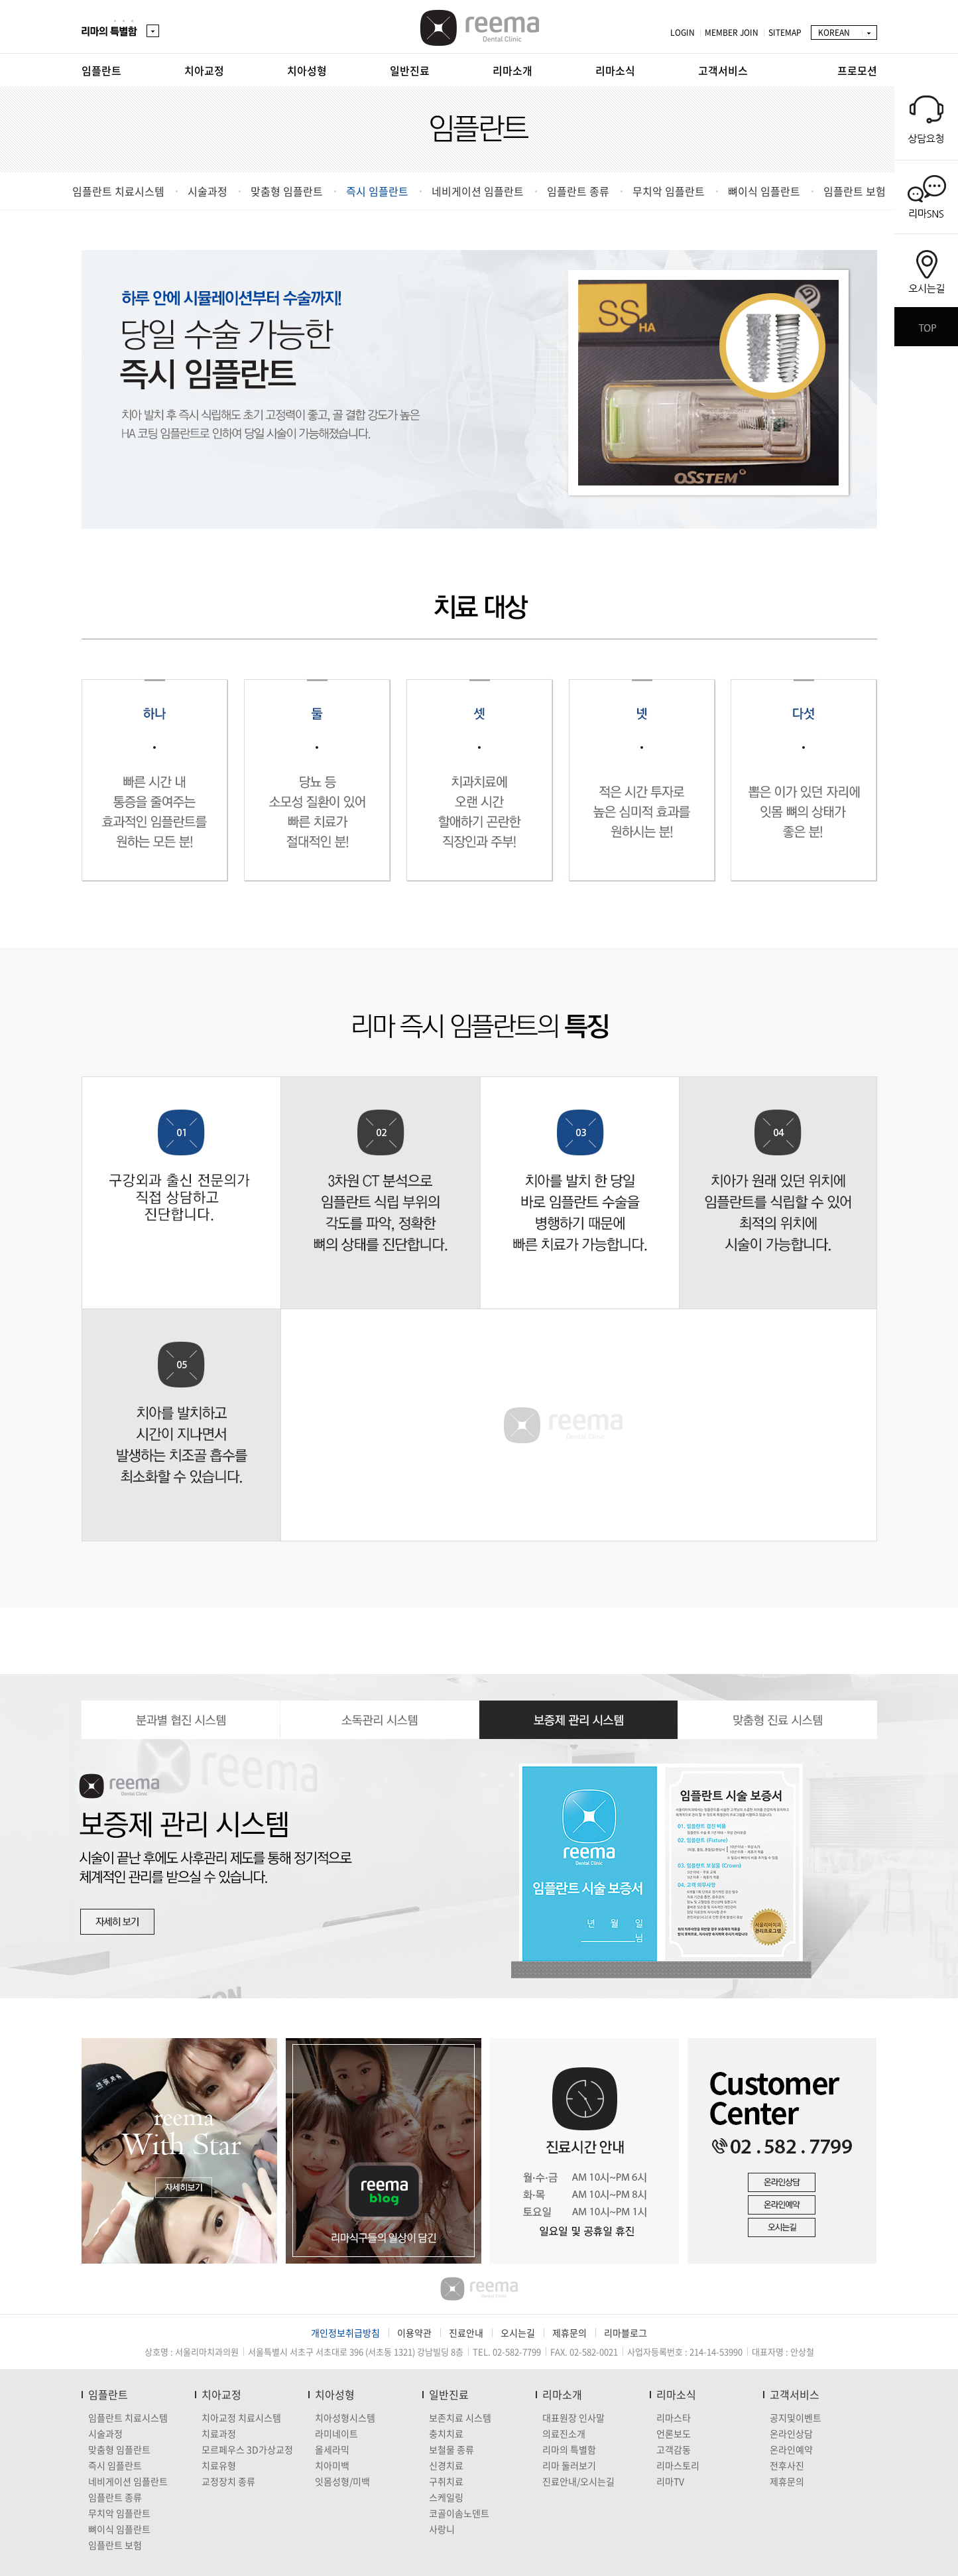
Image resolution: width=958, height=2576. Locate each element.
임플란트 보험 (854, 191)
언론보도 (673, 2433)
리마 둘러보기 (569, 2465)
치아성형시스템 (345, 2417)
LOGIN (682, 32)
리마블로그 (625, 2332)
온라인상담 (791, 2433)
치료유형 (219, 2465)
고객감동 (673, 2449)
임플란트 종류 (578, 191)
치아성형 (307, 70)
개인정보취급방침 (345, 2332)
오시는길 (518, 2332)
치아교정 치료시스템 (241, 2417)
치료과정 (219, 2433)
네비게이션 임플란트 (478, 191)
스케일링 (446, 2497)
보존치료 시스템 (460, 2417)
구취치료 (446, 2481)
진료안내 (466, 2332)
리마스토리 (677, 2465)
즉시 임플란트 (377, 191)
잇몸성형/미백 (342, 2481)
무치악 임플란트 (668, 191)
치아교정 (204, 70)
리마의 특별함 (569, 2449)
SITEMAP (785, 32)
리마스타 (673, 2417)
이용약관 (414, 2332)
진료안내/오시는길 (578, 2481)
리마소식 (615, 70)
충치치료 (446, 2433)
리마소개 (512, 70)
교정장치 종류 (228, 2481)
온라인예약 (791, 2449)
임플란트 (101, 70)
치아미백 (332, 2465)
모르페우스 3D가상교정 (247, 2449)
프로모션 (857, 70)
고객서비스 (723, 70)
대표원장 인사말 (573, 2417)
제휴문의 (569, 2332)
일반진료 (410, 70)
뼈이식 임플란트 (764, 191)
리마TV (670, 2481)
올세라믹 (332, 2449)
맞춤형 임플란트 (287, 191)
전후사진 (787, 2465)
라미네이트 (336, 2433)
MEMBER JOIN (731, 32)
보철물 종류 (451, 2449)
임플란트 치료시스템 (118, 191)
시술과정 (207, 191)
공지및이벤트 (795, 2417)
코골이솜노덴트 (459, 2513)
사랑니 (442, 2529)
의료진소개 (563, 2433)
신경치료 (446, 2465)
